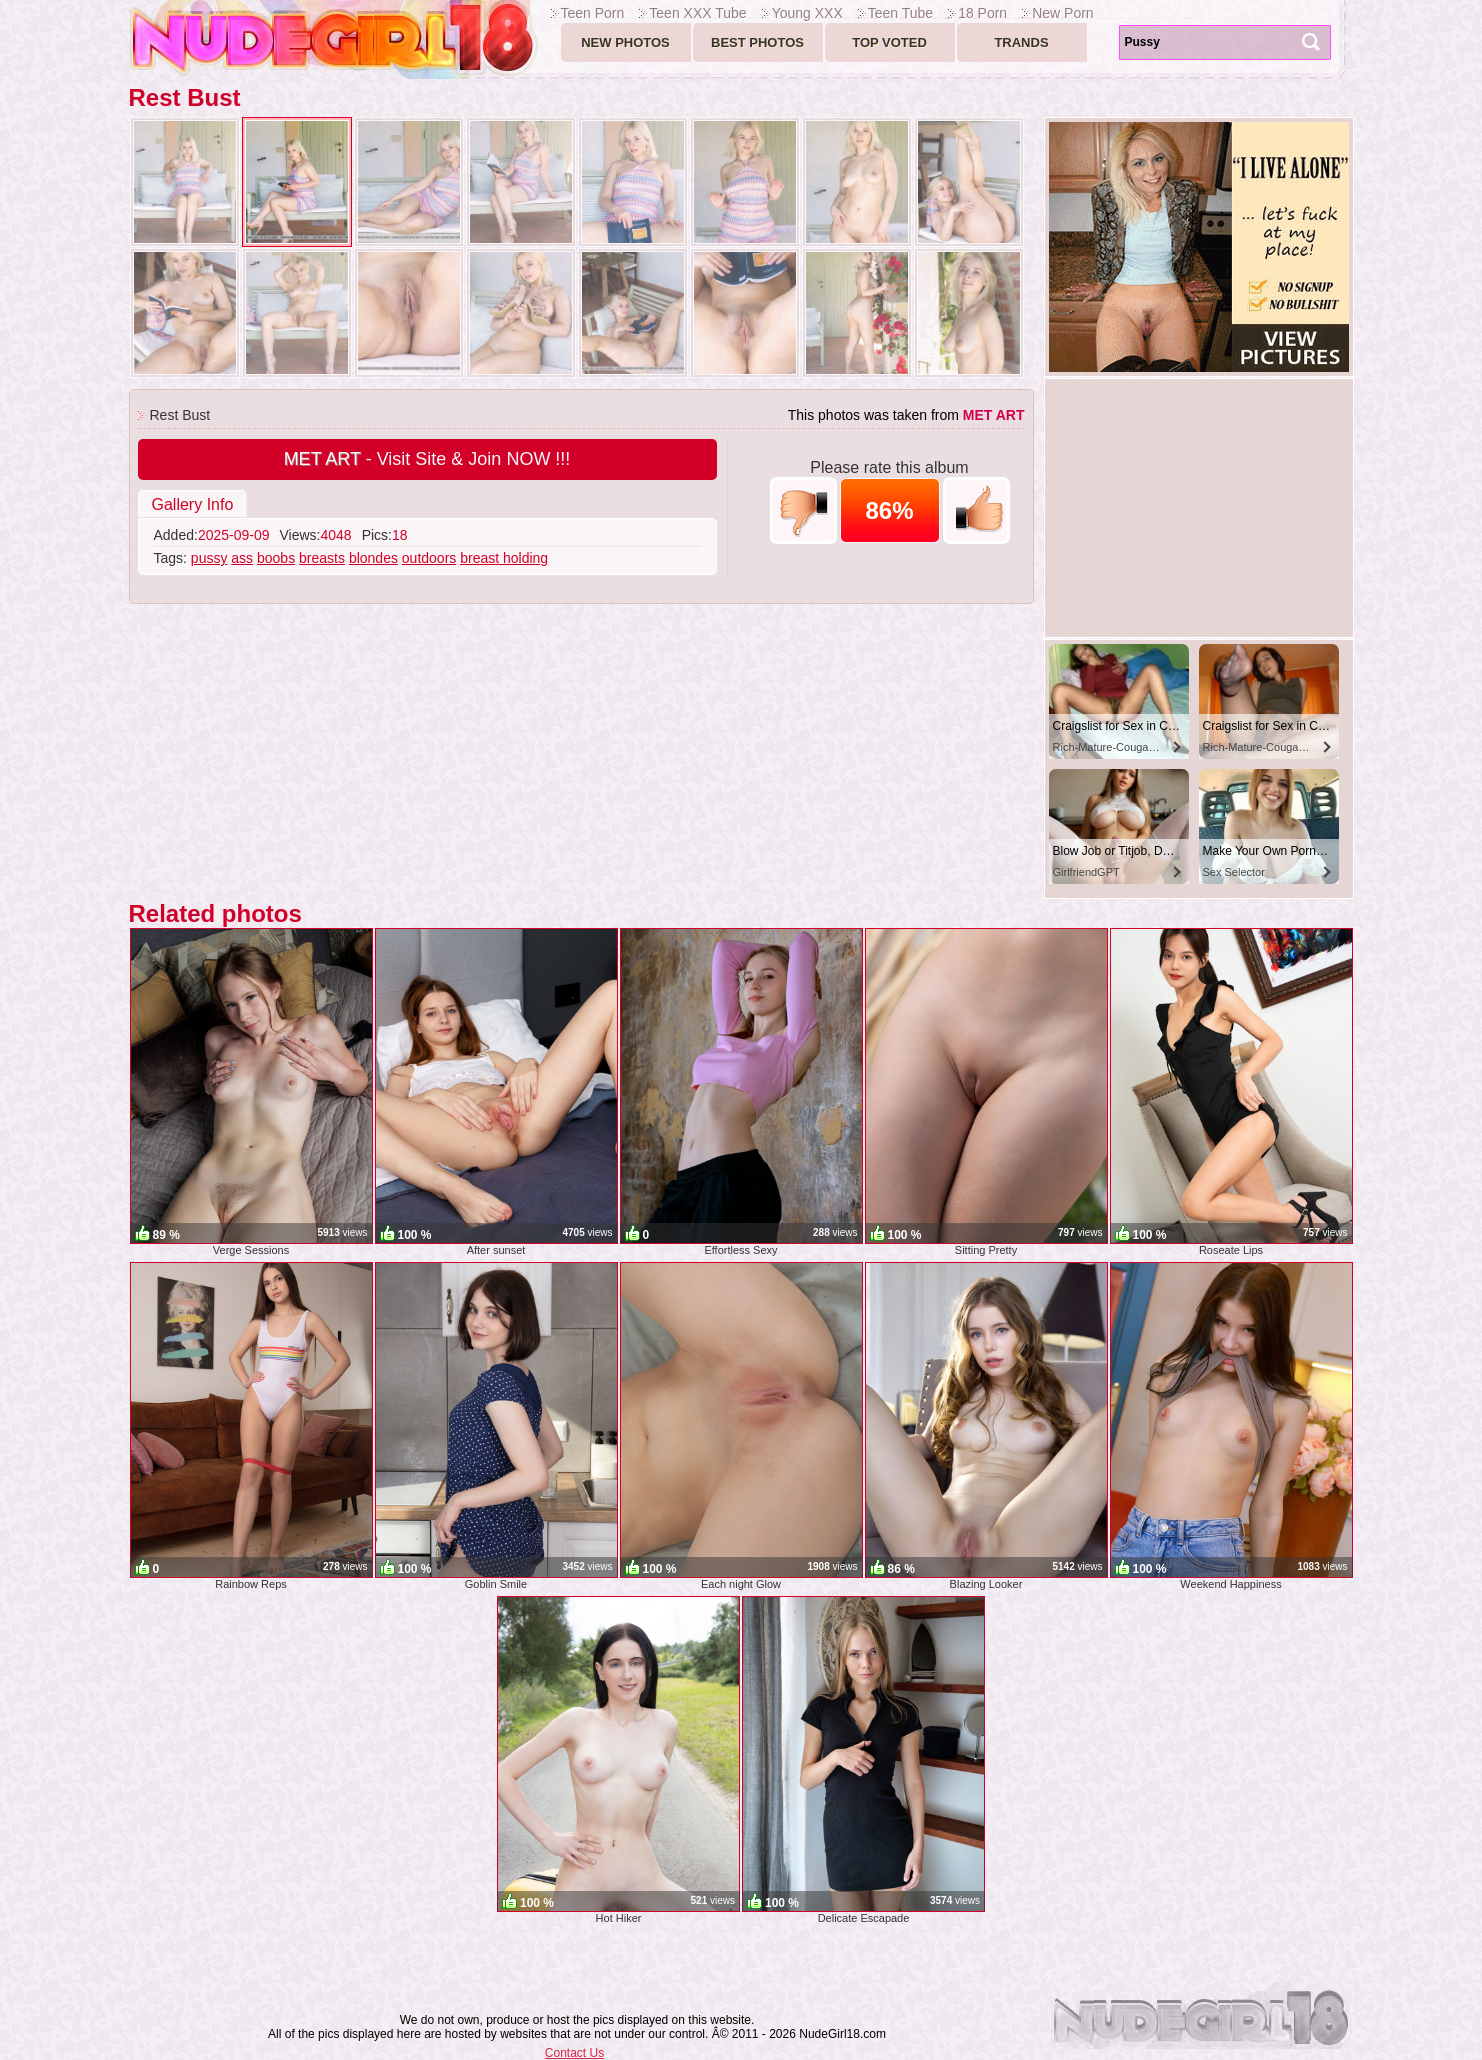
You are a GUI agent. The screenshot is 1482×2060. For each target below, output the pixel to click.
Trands (1021, 42)
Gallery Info (193, 504)
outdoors (429, 558)
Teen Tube (900, 13)
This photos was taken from (906, 415)
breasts (322, 558)
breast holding (504, 558)
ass (242, 558)
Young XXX (807, 13)
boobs (276, 558)
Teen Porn (593, 13)
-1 (803, 510)
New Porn (1062, 13)
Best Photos (757, 42)
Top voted (889, 42)
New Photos (625, 42)
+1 (976, 510)
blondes (373, 558)
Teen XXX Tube (697, 13)
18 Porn (982, 13)
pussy (209, 558)
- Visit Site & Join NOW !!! (427, 459)
